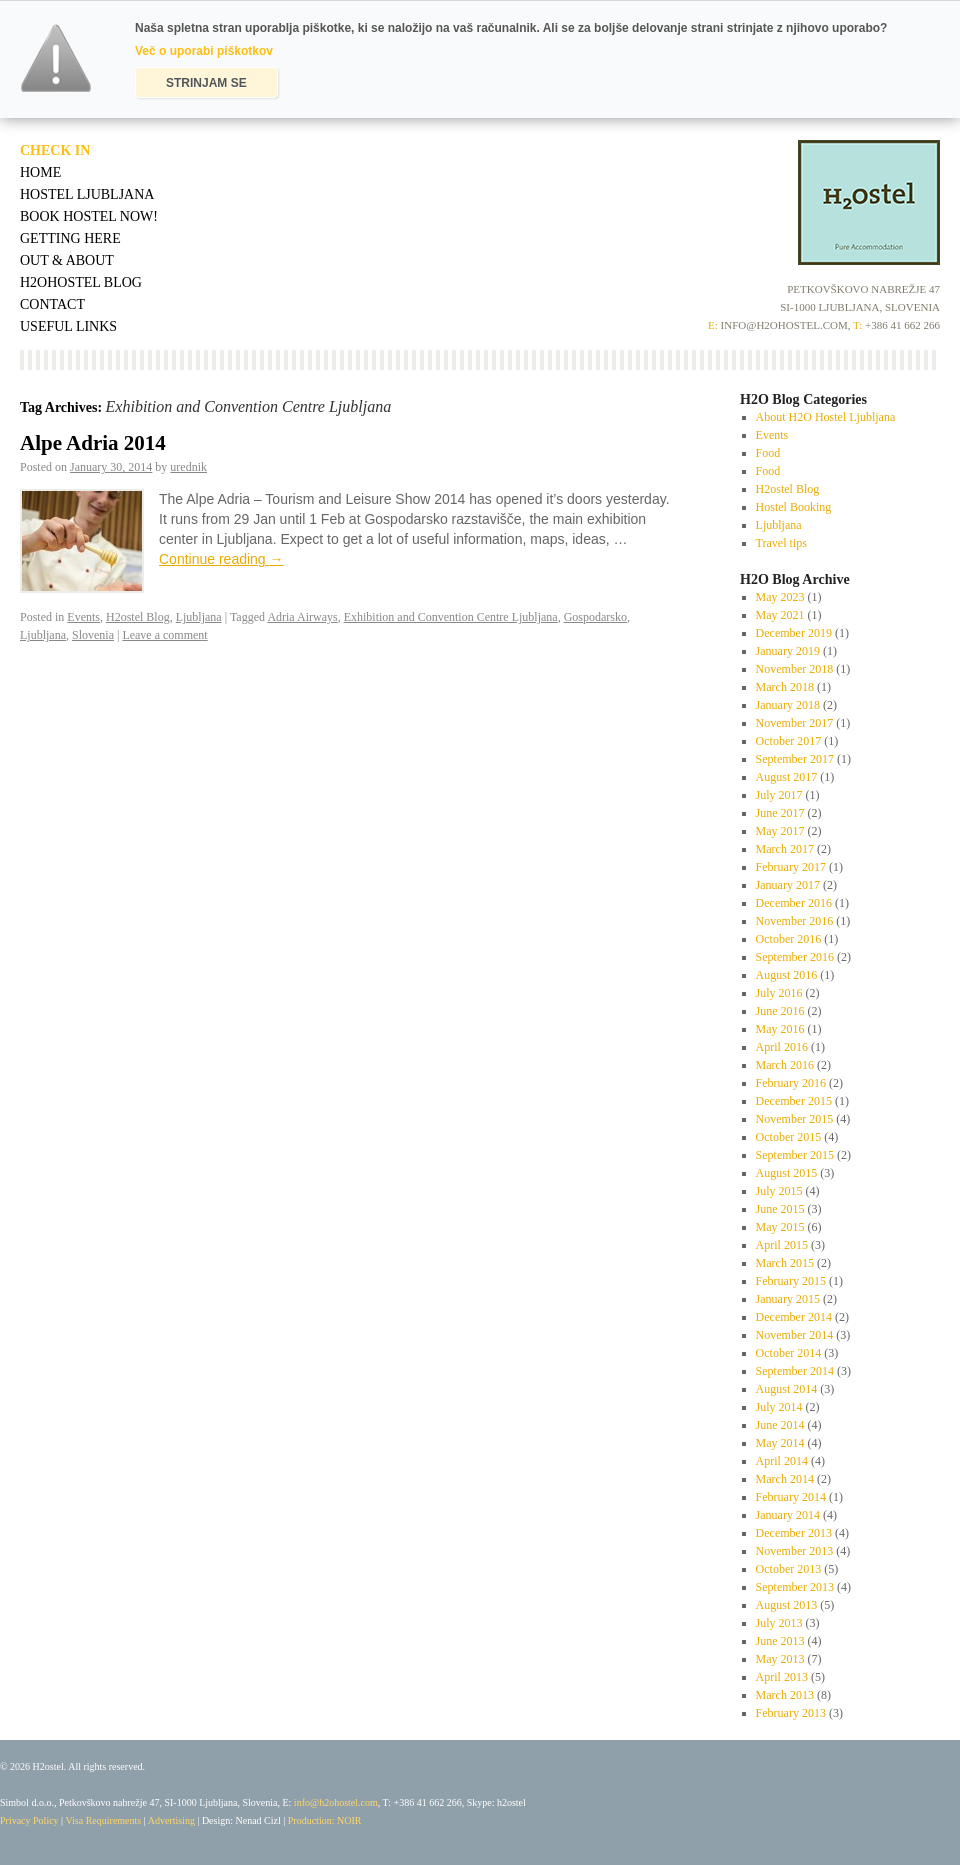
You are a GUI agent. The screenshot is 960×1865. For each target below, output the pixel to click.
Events (83, 617)
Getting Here (70, 238)
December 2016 (794, 903)
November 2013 (795, 1551)
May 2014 (780, 1443)
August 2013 (787, 1605)
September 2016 (795, 957)
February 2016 (791, 1083)
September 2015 (795, 1155)
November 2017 (795, 723)
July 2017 (779, 795)
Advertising (171, 1820)
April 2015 (782, 1245)
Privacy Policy (29, 1820)
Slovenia (93, 635)
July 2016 (779, 993)
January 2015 (788, 1299)
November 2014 (795, 1335)
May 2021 (780, 615)
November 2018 (795, 669)
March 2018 (785, 687)
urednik (188, 467)
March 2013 (785, 1695)
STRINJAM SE (206, 83)
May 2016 (780, 1029)
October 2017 (789, 741)
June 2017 (780, 813)
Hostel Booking (794, 507)
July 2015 (779, 1191)
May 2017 (780, 831)
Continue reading (221, 559)
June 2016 (780, 1011)
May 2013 (780, 1659)
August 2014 (787, 1389)
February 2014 (791, 1497)
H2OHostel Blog (81, 282)
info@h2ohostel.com (336, 1802)
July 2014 (779, 1407)
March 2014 (785, 1479)
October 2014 (789, 1353)
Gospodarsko (595, 617)
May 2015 (780, 1227)
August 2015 (787, 1173)
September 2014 (795, 1371)
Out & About (67, 260)
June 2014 (780, 1425)
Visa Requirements (103, 1820)
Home (40, 172)
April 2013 (782, 1677)
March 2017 (785, 849)
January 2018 (788, 705)
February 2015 (791, 1281)
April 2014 (782, 1461)
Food (768, 453)
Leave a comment (164, 635)
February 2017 (791, 867)
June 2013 (780, 1641)
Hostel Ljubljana (87, 194)
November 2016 (795, 921)
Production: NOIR (325, 1820)
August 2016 (787, 975)
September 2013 (795, 1587)
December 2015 (794, 1101)
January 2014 (788, 1515)
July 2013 (779, 1623)
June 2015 (780, 1209)
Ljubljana (199, 617)
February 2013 (791, 1713)
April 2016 (782, 1047)
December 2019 (794, 633)
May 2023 (780, 597)
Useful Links (68, 326)
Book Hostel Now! (89, 216)
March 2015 (785, 1263)
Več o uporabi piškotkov (204, 51)
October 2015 (789, 1137)
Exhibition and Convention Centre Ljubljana (451, 617)
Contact (52, 304)
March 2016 (785, 1065)
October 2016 (789, 939)
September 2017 (795, 759)
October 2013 (789, 1569)
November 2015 (795, 1119)
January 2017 (788, 885)
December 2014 (794, 1317)
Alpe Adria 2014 (93, 443)
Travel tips (781, 543)
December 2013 (794, 1533)
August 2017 (787, 777)
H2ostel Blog (138, 617)
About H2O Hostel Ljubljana (826, 417)
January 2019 (788, 651)
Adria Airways (302, 617)
